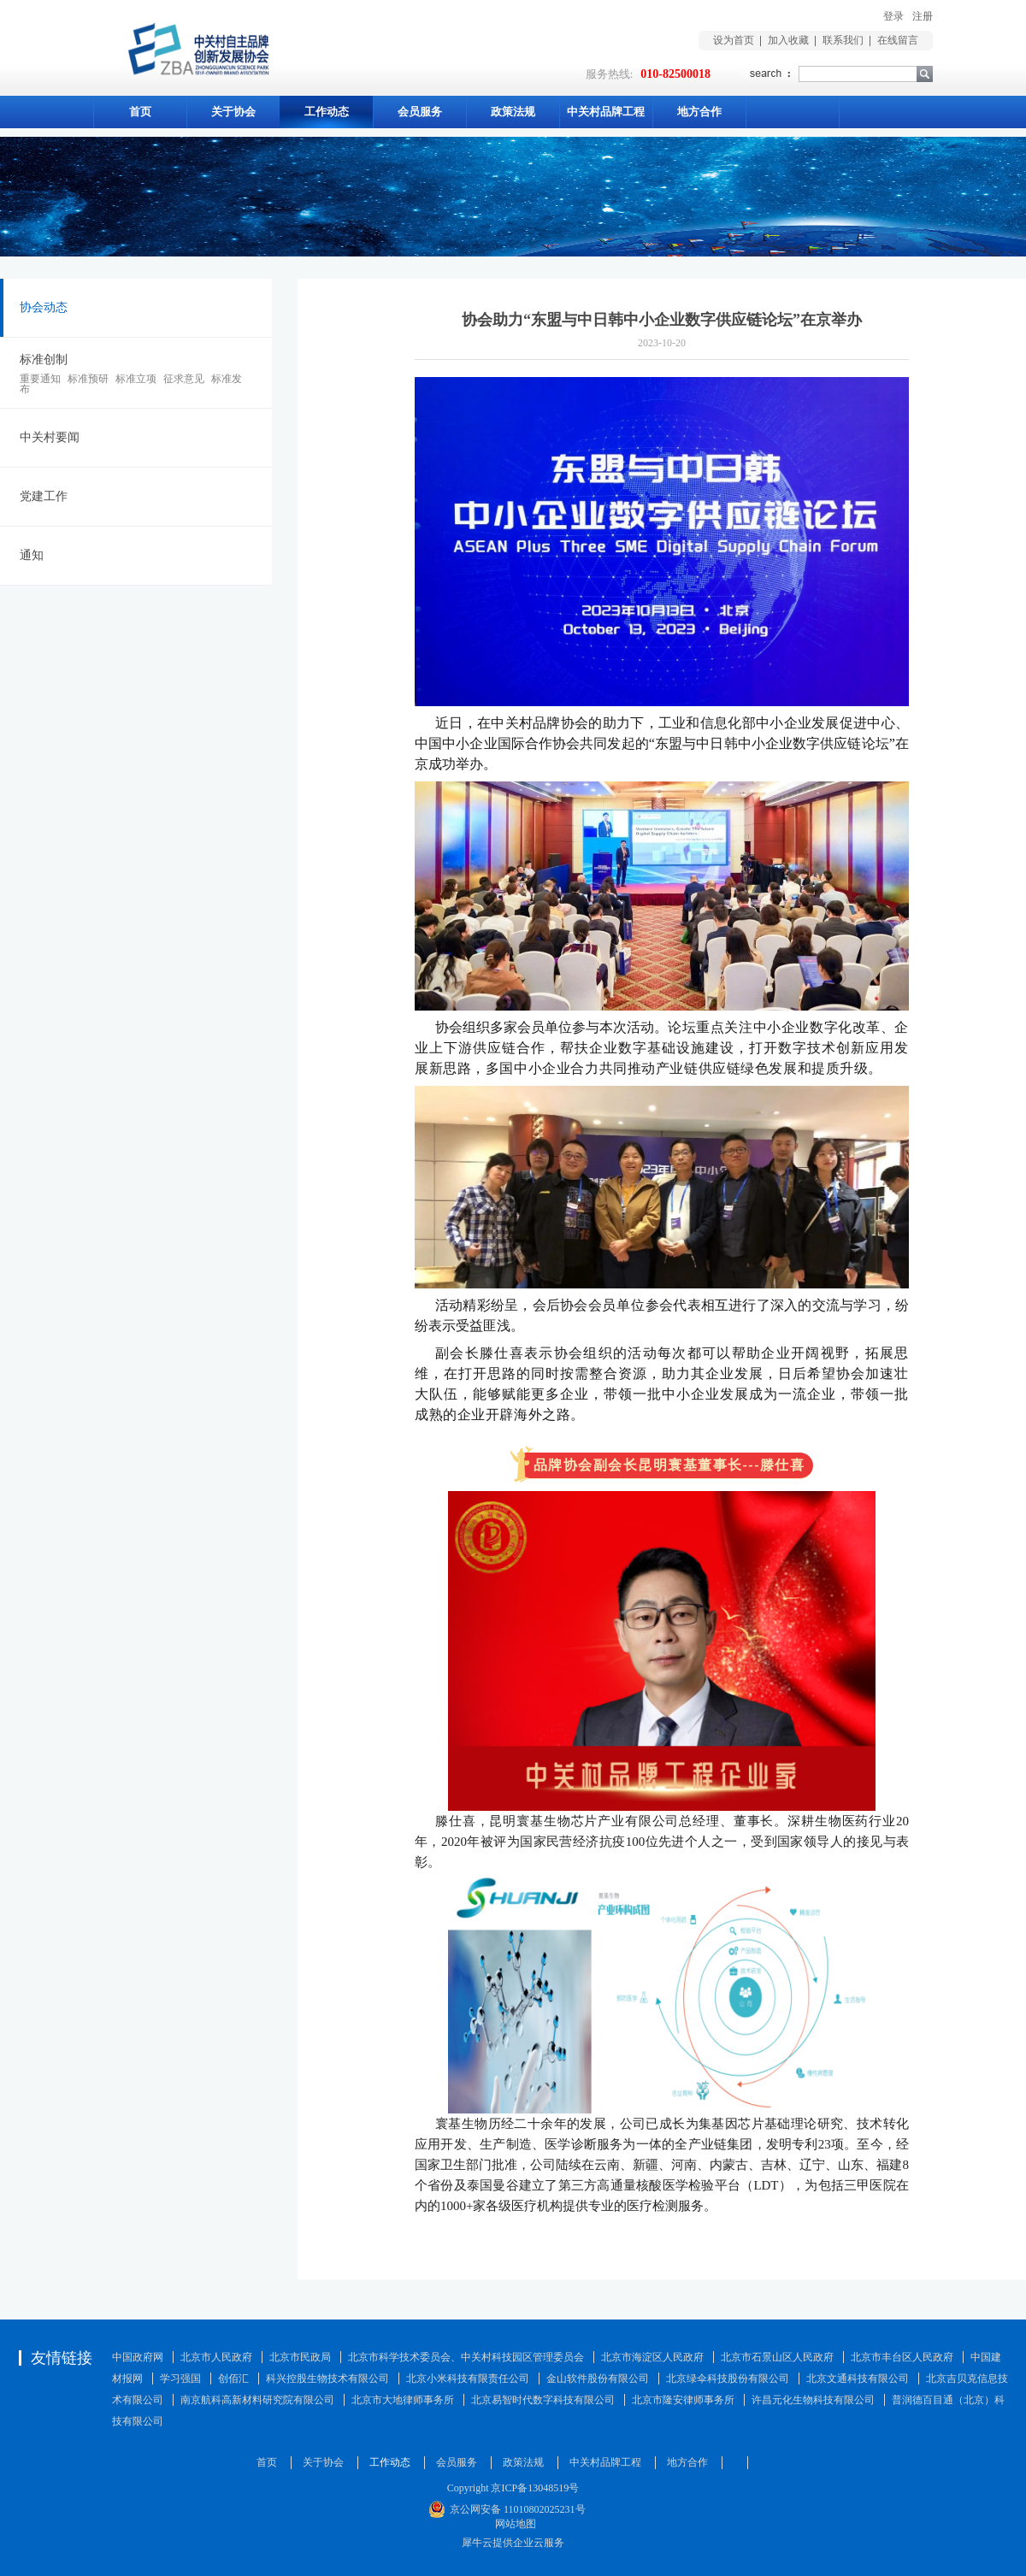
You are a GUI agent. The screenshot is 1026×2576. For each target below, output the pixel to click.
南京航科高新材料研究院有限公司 (257, 2400)
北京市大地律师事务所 (402, 2400)
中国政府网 (137, 2357)
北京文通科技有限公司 (857, 2378)
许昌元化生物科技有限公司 (813, 2400)
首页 (140, 111)
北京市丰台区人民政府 (902, 2357)
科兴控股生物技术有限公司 (327, 2378)
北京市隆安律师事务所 (683, 2400)
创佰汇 (233, 2378)
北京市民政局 (300, 2357)
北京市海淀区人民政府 (652, 2357)
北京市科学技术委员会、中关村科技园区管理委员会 (466, 2357)
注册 (922, 16)
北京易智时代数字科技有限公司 (543, 2400)
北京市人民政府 (216, 2357)
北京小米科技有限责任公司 (467, 2378)
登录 (893, 16)
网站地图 (513, 2524)
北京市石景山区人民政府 (777, 2357)
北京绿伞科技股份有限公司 (727, 2378)
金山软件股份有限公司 (597, 2378)
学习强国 (180, 2378)
